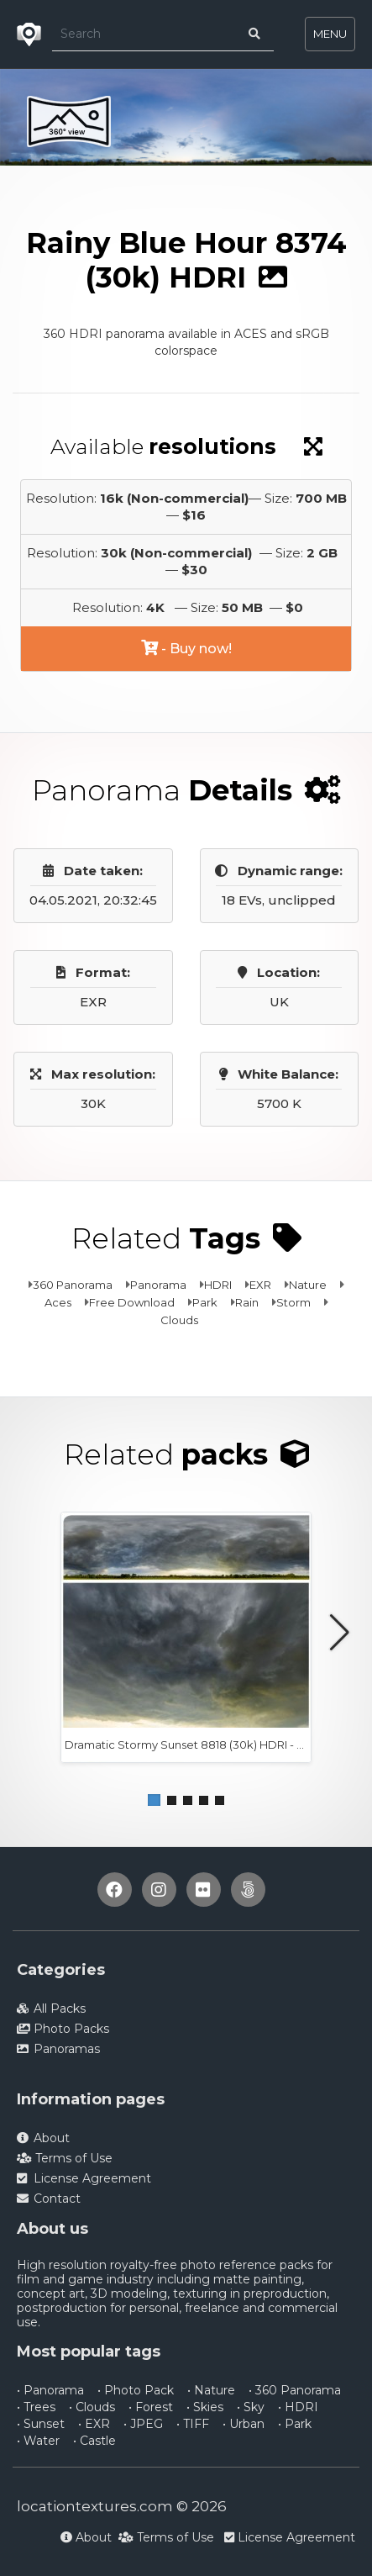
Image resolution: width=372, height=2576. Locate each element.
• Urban (244, 2423)
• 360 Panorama (295, 2390)
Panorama (158, 1284)
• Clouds (92, 2407)
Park (204, 1302)
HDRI (218, 1284)
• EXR (94, 2423)
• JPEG (143, 2423)
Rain (247, 1302)
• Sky (251, 2407)
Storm (293, 1302)
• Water (38, 2440)
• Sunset (41, 2423)
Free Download (132, 1302)
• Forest (150, 2407)
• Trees (36, 2407)
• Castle (94, 2440)
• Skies (204, 2407)
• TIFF (192, 2423)
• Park (295, 2423)
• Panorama (50, 2390)
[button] (154, 1800)
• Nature (211, 2390)
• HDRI (298, 2407)
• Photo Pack (135, 2390)
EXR (260, 1284)
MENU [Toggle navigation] (330, 33)
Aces (58, 1302)
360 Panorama (73, 1284)
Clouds (179, 1320)
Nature (308, 1284)
